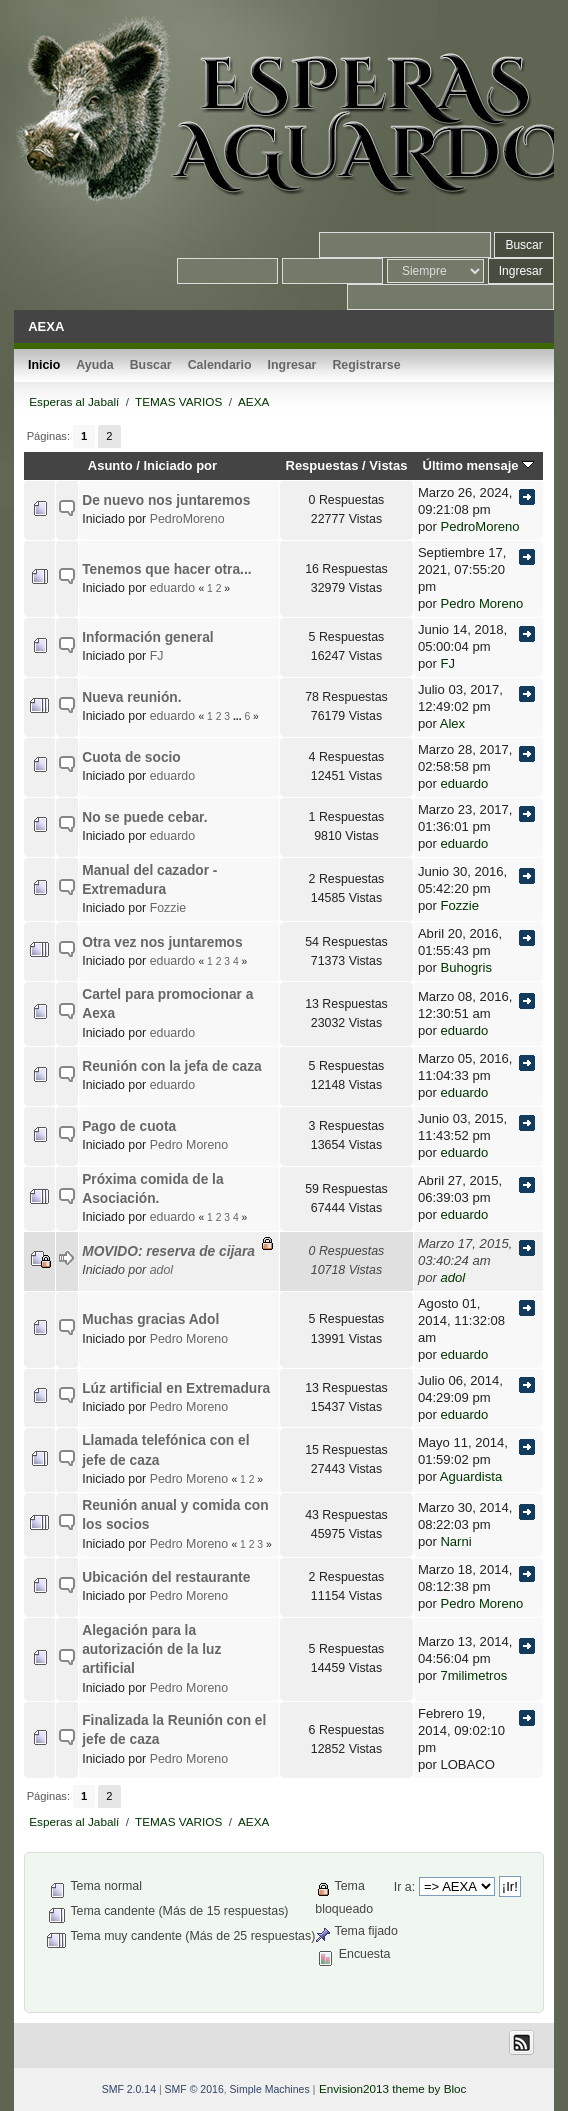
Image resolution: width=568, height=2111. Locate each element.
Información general (147, 637)
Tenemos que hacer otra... (166, 569)
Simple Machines (270, 2089)
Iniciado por (180, 465)
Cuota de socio (131, 757)
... (238, 716)
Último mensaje (479, 465)
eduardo (172, 588)
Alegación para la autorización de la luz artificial (151, 1650)
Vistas (388, 465)
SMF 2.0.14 (129, 2089)
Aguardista (471, 1476)
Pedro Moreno (481, 603)
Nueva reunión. (131, 697)
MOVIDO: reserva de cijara (168, 1251)
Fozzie (168, 908)
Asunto (110, 465)
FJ (157, 656)
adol (161, 1270)
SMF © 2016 (194, 2089)
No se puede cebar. (144, 817)
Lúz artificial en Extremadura (176, 1388)
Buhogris (466, 967)
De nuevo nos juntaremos (166, 500)
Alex (452, 723)
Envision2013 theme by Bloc (392, 2088)
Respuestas (322, 465)
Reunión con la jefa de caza (172, 1066)
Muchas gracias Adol (150, 1319)
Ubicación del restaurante (166, 1577)
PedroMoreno (187, 519)
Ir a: (404, 1887)
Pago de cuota (129, 1126)
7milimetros (473, 1675)
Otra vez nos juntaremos (162, 942)
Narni (455, 1541)
